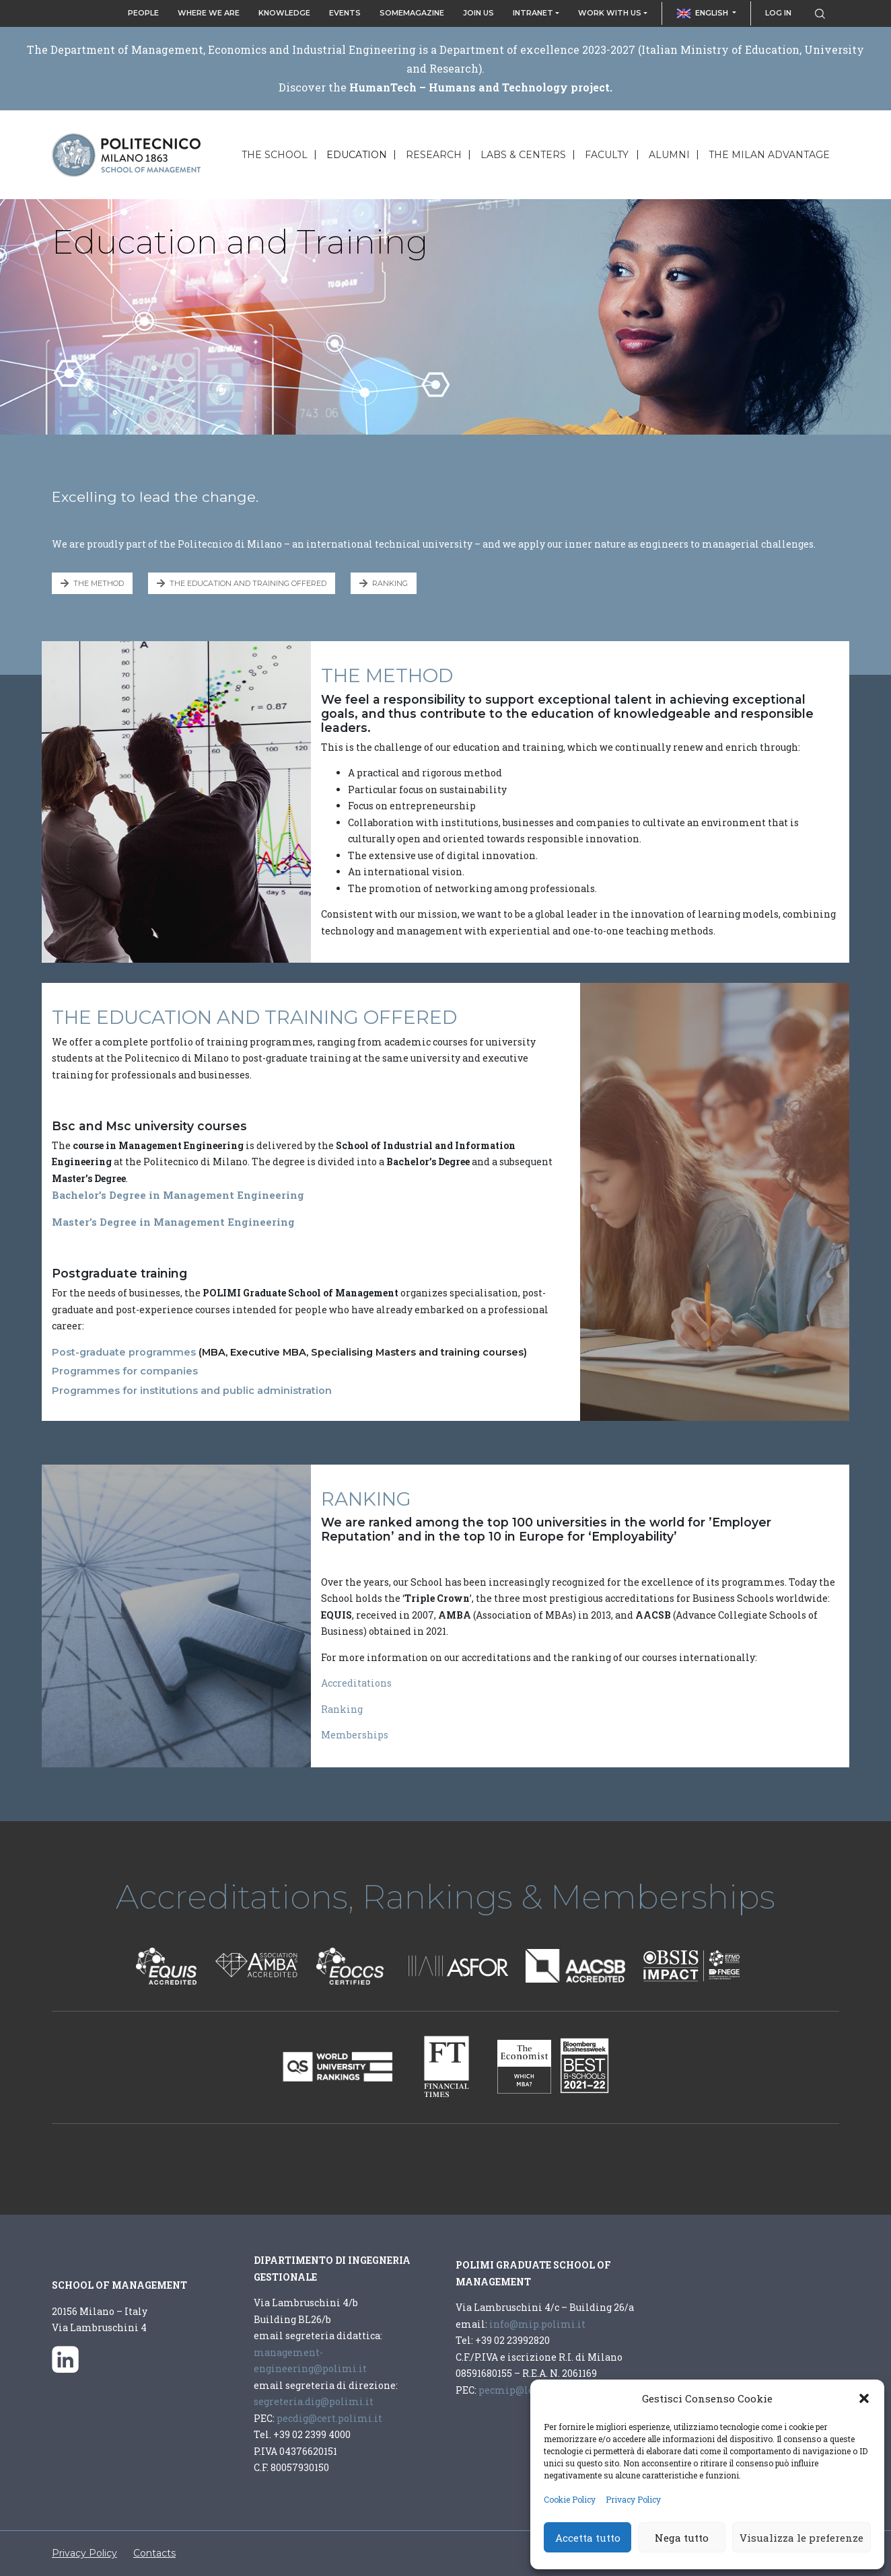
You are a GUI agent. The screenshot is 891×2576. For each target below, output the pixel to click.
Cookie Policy (570, 2499)
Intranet (533, 12)
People (143, 12)
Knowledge (284, 12)
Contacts (154, 2553)
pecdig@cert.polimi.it (328, 2418)
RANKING (383, 583)
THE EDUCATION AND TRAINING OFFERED (241, 583)
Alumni (669, 155)
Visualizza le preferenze (801, 2537)
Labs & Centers (523, 155)
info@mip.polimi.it (537, 2324)
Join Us (478, 12)
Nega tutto (682, 2537)
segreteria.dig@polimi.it (315, 2401)
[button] (864, 2398)
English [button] (703, 13)
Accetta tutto (587, 2537)
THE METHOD (92, 583)
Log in (778, 12)
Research (434, 155)
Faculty (607, 155)
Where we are (209, 12)
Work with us (609, 12)
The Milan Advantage (769, 155)
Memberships (354, 1734)
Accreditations (356, 1683)
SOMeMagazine (412, 12)
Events (345, 12)
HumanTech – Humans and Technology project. (480, 87)
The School (275, 155)
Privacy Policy (633, 2499)
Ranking (342, 1709)
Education (356, 155)
